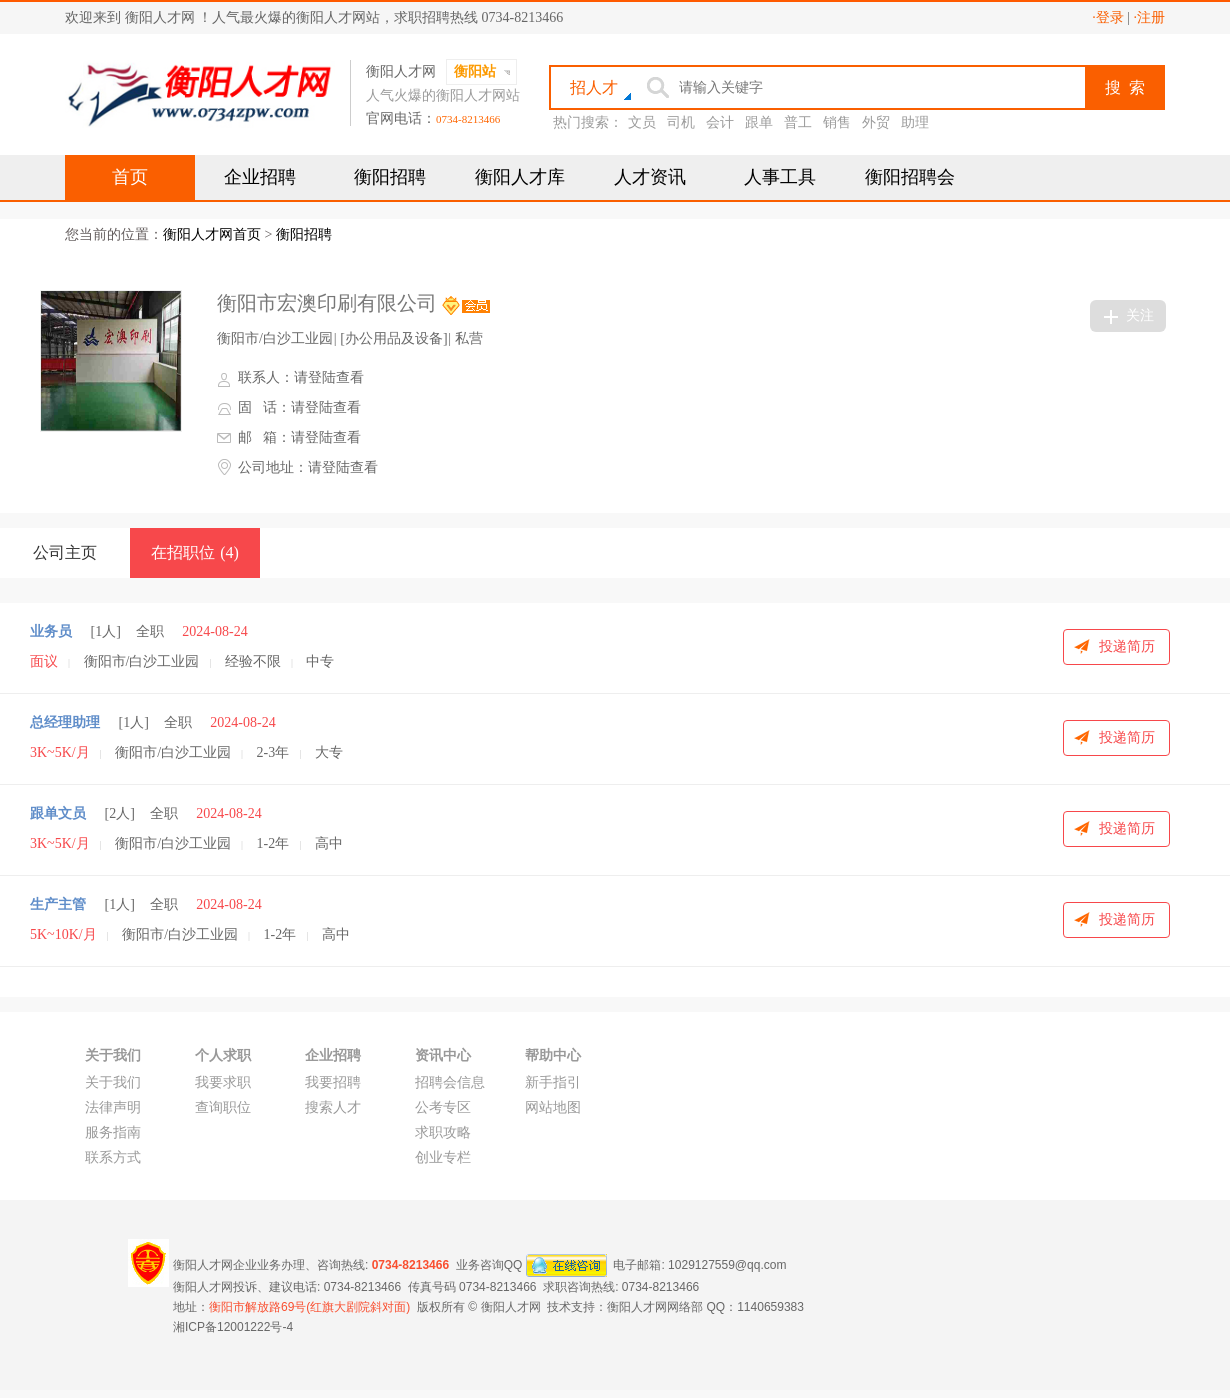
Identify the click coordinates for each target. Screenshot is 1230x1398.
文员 (642, 122)
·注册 (1150, 17)
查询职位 (223, 1107)
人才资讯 (650, 177)
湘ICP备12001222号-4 (233, 1327)
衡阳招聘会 (910, 177)
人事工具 (780, 177)
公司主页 (65, 552)
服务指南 (113, 1132)
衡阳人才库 (520, 177)
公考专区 (443, 1107)
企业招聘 (260, 177)
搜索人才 (333, 1107)
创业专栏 (443, 1157)
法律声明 (113, 1107)
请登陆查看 (329, 377)
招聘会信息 (450, 1082)
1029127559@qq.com (727, 1264)
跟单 (759, 122)
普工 (798, 122)
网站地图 (553, 1107)
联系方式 (113, 1157)
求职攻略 (443, 1132)
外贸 (876, 122)
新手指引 (553, 1082)
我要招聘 (333, 1082)
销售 (837, 122)
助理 (915, 122)
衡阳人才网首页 (212, 234)
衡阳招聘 (390, 177)
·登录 (1108, 17)
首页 (130, 177)
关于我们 (113, 1082)
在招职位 (195, 552)
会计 (720, 122)
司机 (681, 122)
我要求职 (223, 1082)
